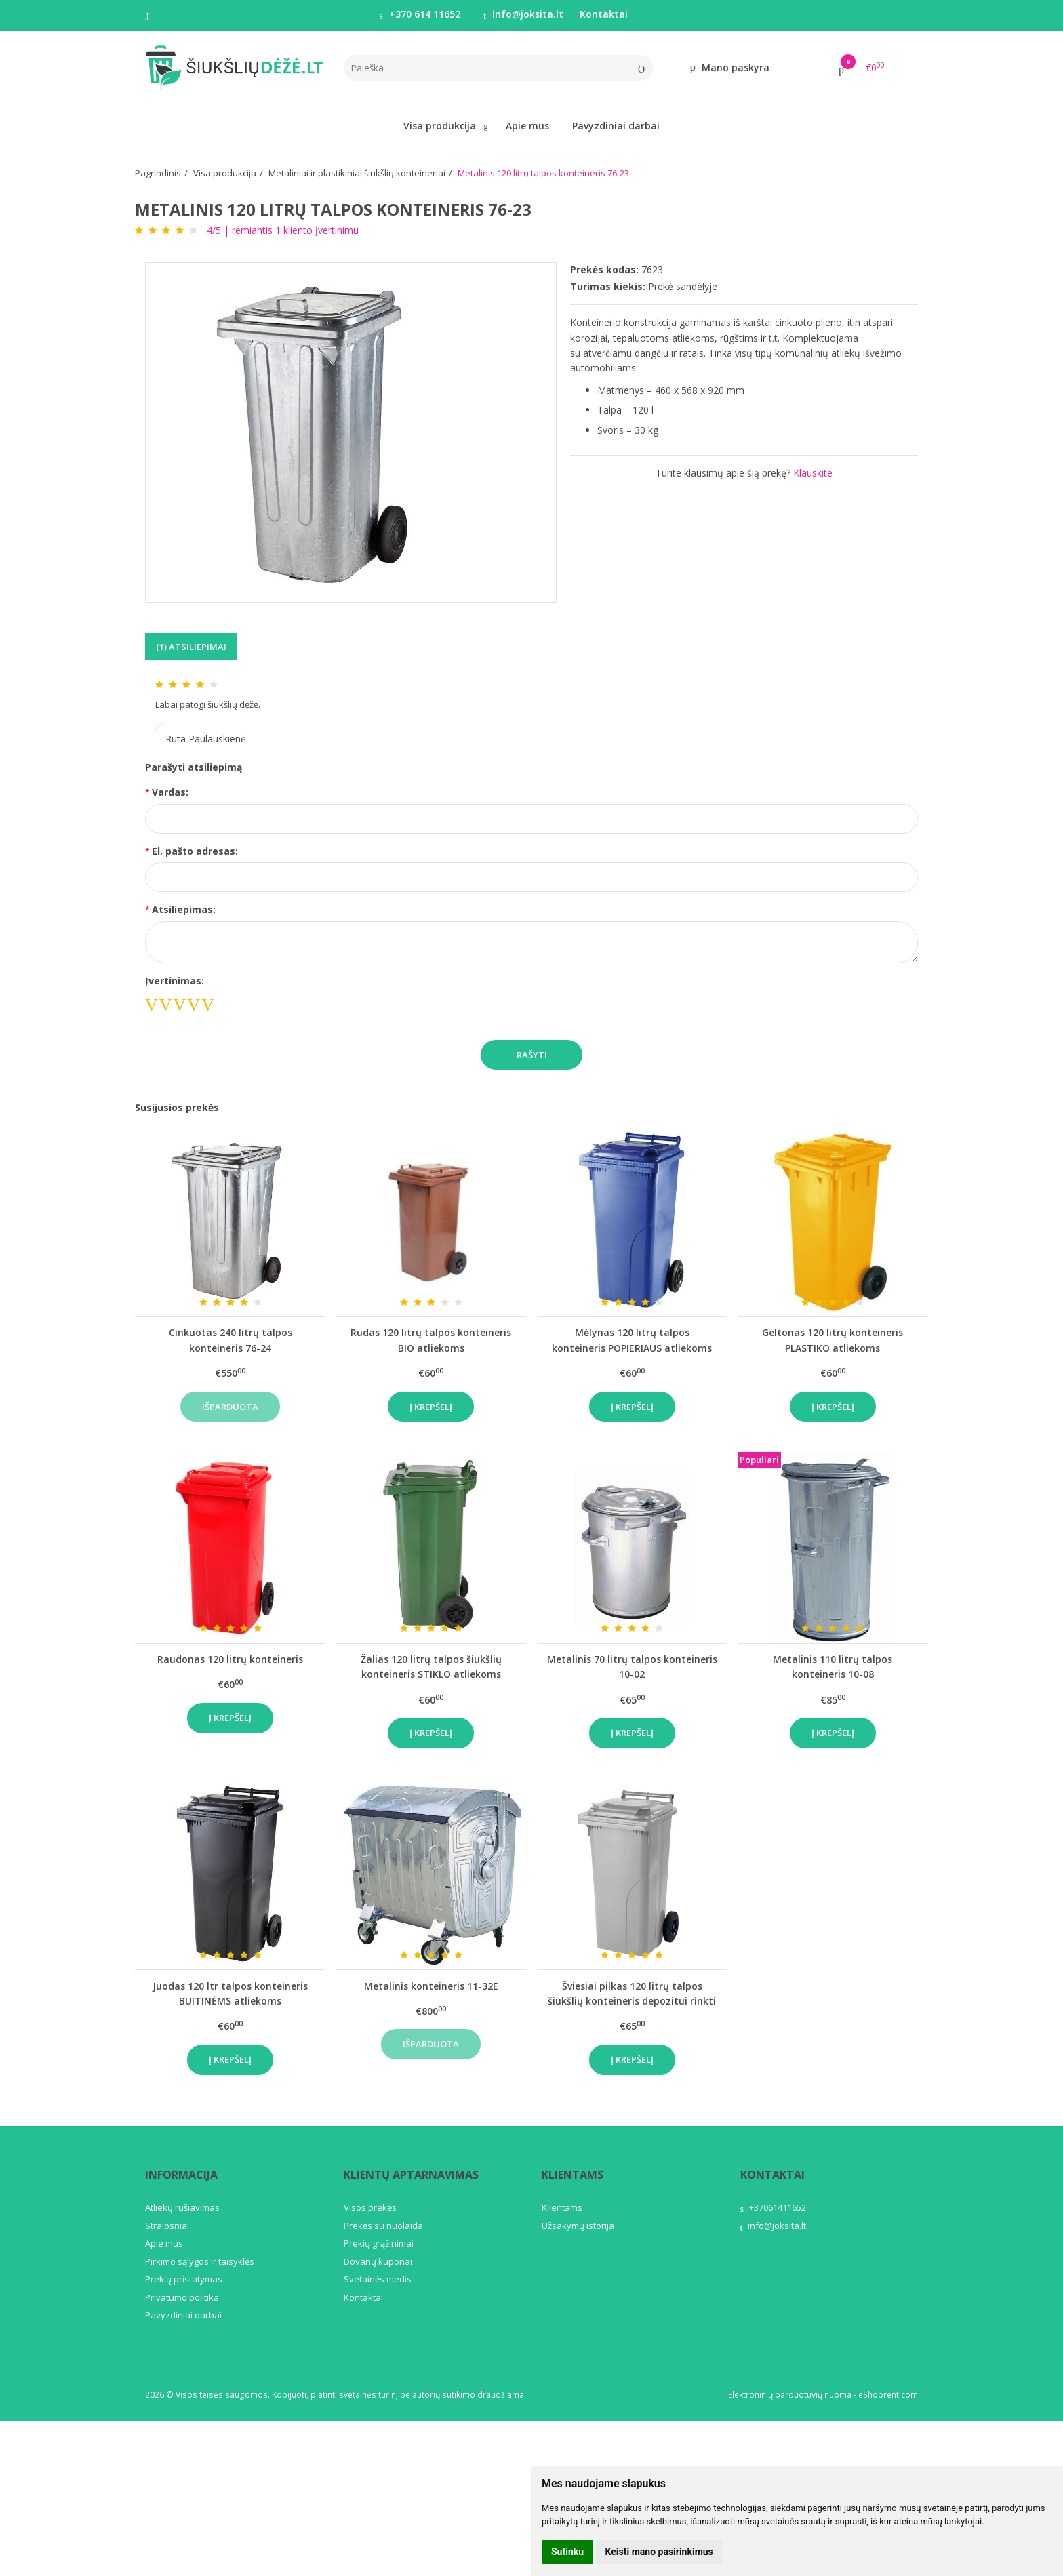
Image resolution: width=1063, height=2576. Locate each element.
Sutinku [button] (567, 2551)
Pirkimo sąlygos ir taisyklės (199, 2261)
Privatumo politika (182, 2297)
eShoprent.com (888, 2394)
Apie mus (527, 125)
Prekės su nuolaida (383, 2225)
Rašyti (532, 1055)
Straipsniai (167, 2225)
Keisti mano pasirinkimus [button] (659, 2551)
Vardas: (170, 792)
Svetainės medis (378, 2279)
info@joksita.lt (523, 13)
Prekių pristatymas (183, 2279)
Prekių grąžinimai (379, 2243)
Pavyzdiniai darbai (616, 125)
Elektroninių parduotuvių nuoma (789, 2394)
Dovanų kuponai (378, 2261)
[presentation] (339, 999)
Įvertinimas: (174, 980)
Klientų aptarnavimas (411, 2174)
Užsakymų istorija (578, 2225)
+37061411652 (773, 2207)
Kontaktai (604, 13)
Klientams (572, 2174)
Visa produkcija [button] (439, 125)
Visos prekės (370, 2207)
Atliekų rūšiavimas (182, 2207)
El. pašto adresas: (195, 851)
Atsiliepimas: (184, 909)
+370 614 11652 (420, 13)
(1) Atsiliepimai (191, 647)
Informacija (181, 2174)
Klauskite (813, 472)
